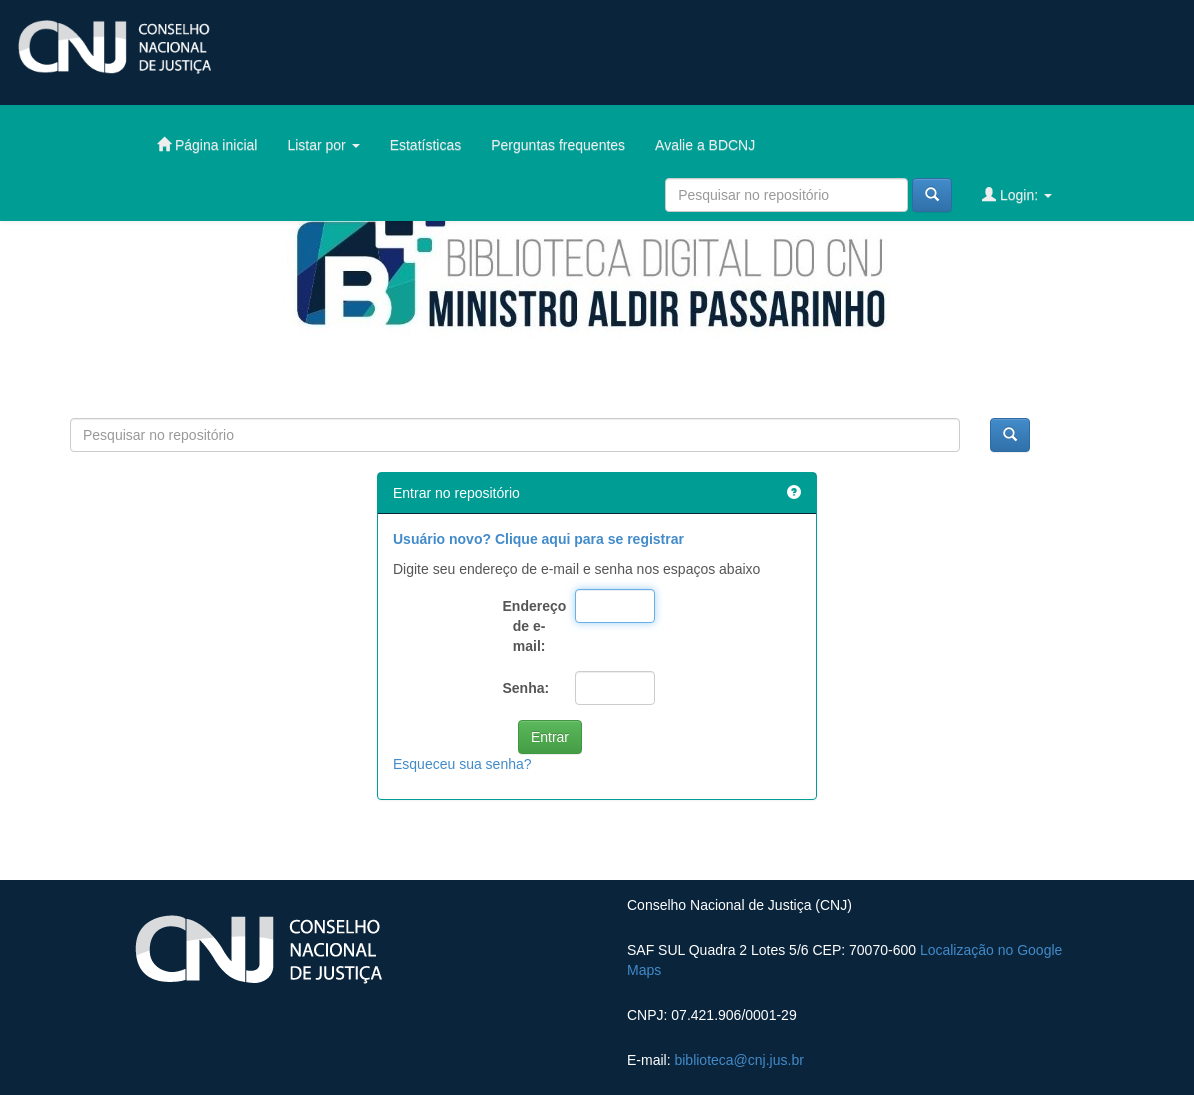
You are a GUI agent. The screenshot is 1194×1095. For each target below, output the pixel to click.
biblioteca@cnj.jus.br (738, 1060)
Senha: (526, 688)
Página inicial (207, 144)
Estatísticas (426, 145)
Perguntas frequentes (558, 145)
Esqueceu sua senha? (462, 764)
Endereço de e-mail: (532, 626)
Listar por (323, 145)
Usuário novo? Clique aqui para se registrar (538, 539)
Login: (1017, 194)
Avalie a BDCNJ (705, 145)
